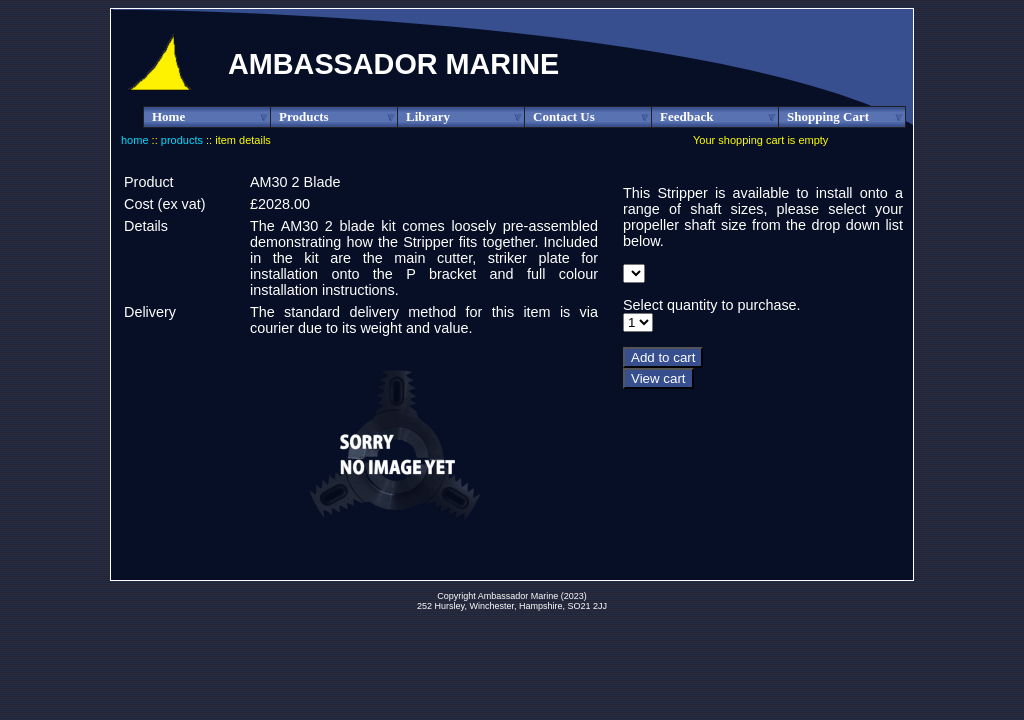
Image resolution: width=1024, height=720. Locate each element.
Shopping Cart (846, 117)
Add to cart (663, 357)
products (182, 140)
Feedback (719, 117)
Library (465, 117)
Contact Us (592, 117)
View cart (658, 378)
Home (211, 117)
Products (338, 117)
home (135, 140)
